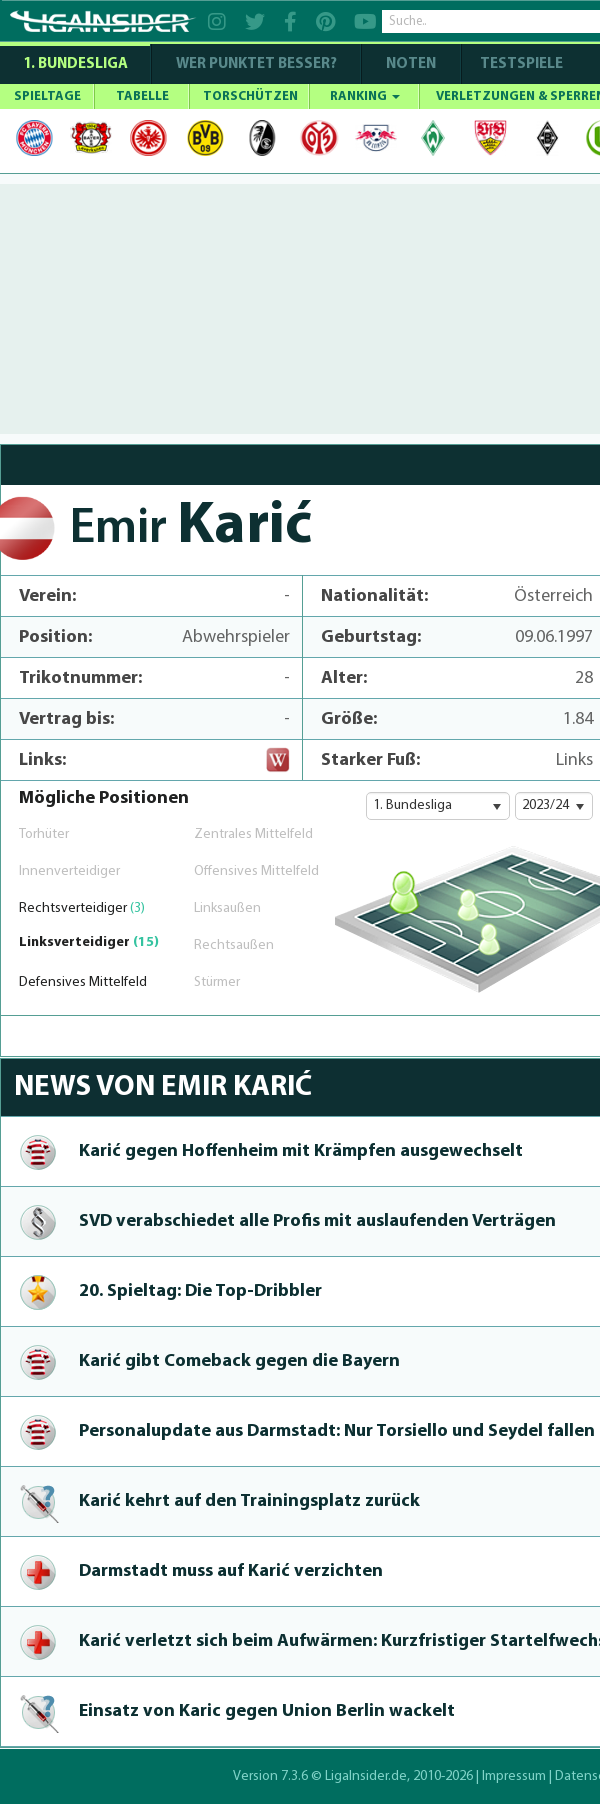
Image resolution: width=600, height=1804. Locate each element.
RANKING (365, 96)
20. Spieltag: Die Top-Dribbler (200, 1291)
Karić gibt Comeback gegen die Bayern (239, 1361)
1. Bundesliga (75, 64)
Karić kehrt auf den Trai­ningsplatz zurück (249, 1501)
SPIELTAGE (47, 96)
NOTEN (411, 64)
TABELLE (142, 96)
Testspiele (520, 64)
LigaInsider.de (366, 1776)
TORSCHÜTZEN (250, 96)
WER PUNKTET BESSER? (256, 64)
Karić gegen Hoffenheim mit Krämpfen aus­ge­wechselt (301, 1151)
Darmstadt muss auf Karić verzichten (231, 1571)
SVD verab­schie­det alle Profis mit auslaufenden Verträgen (317, 1221)
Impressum (514, 1776)
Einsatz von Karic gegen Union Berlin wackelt (267, 1711)
